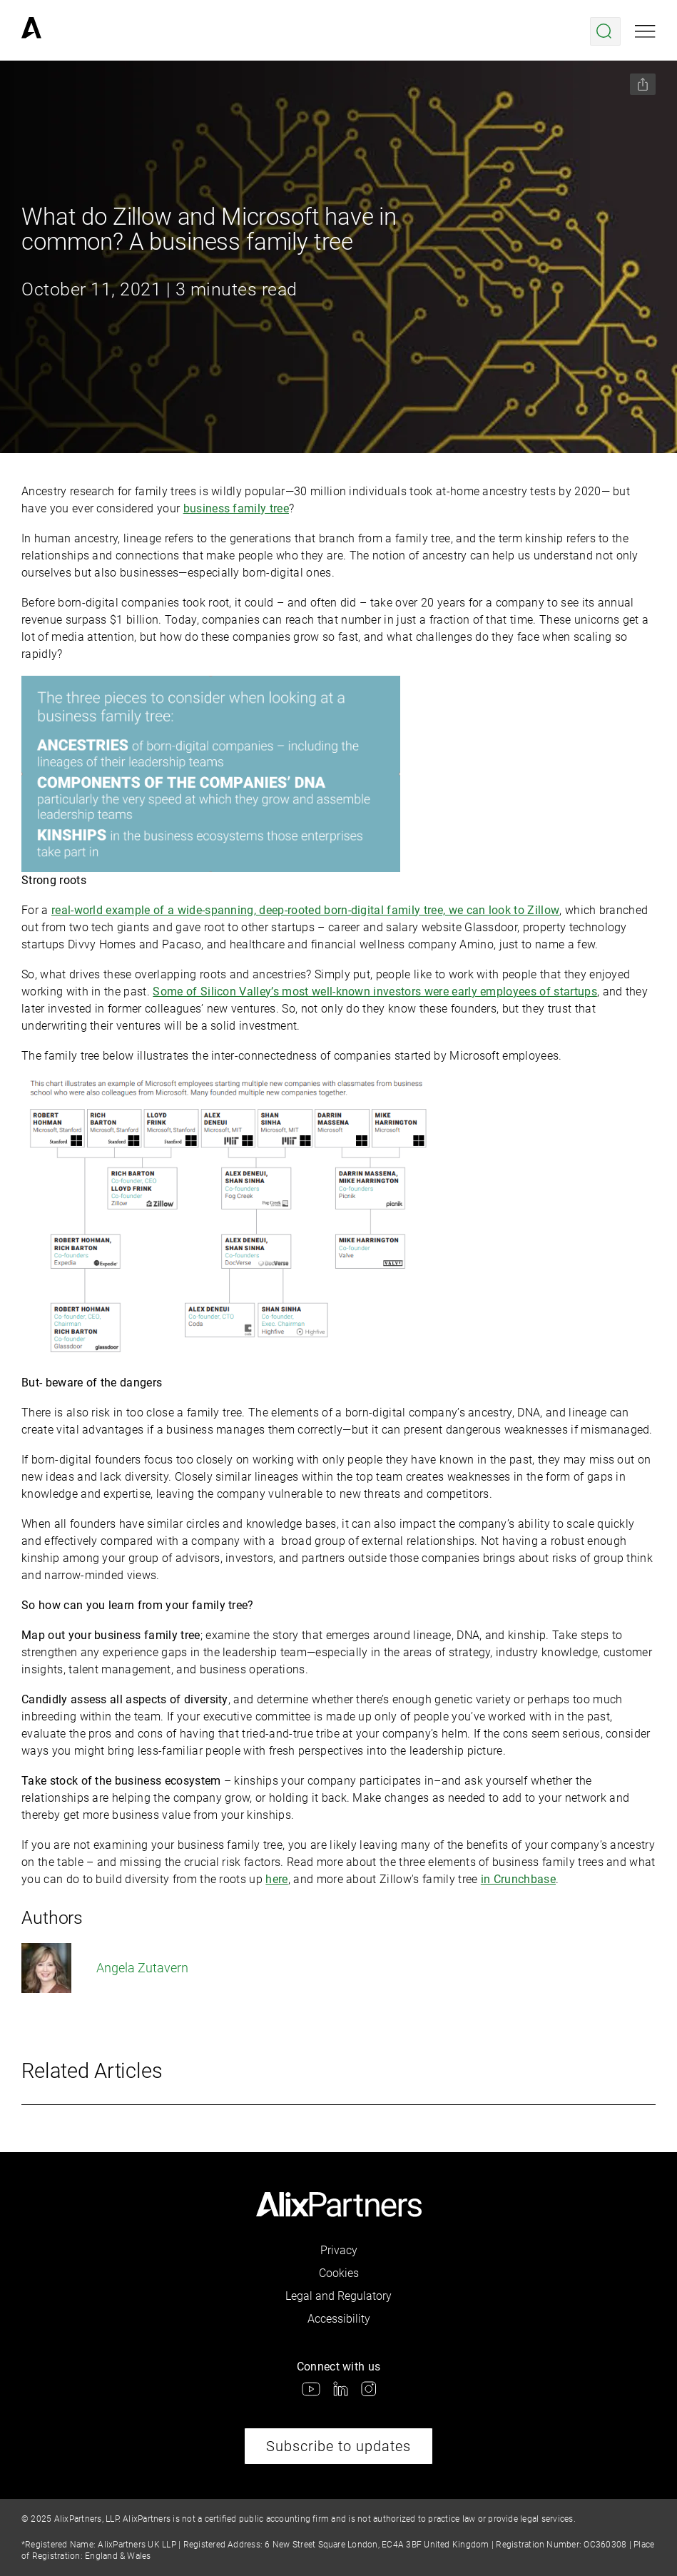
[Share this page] (642, 84)
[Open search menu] (605, 31)
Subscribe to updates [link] (338, 2446)
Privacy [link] (338, 2250)
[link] (31, 31)
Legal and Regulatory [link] (338, 2296)
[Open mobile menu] (645, 31)
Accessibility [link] (338, 2319)
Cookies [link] (339, 2273)
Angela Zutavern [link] (104, 1968)
